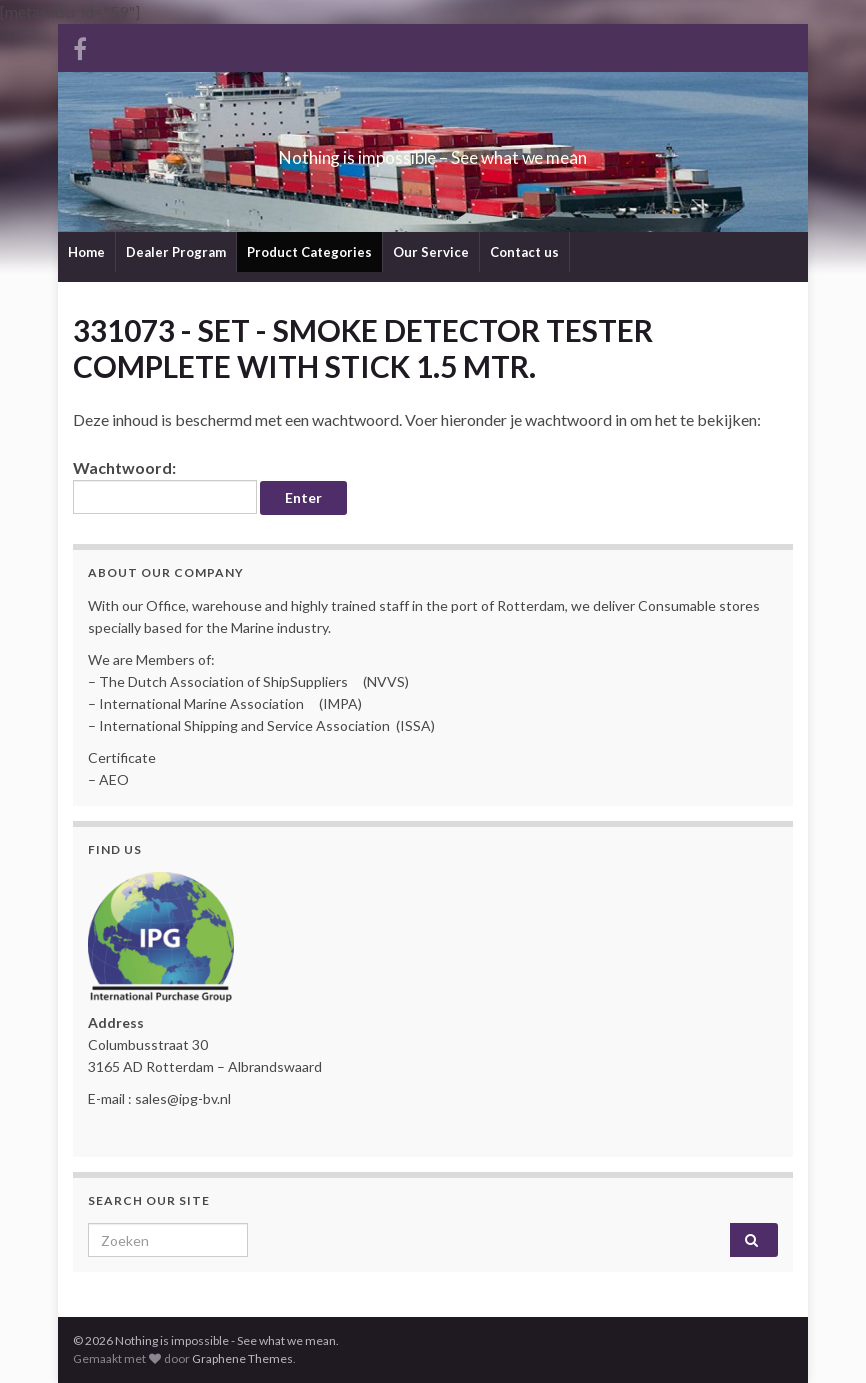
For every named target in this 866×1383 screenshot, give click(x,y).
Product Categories (309, 252)
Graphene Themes (242, 1358)
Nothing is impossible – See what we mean (433, 151)
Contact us (524, 252)
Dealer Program (176, 252)
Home (86, 252)
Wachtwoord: (165, 486)
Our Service (431, 252)
